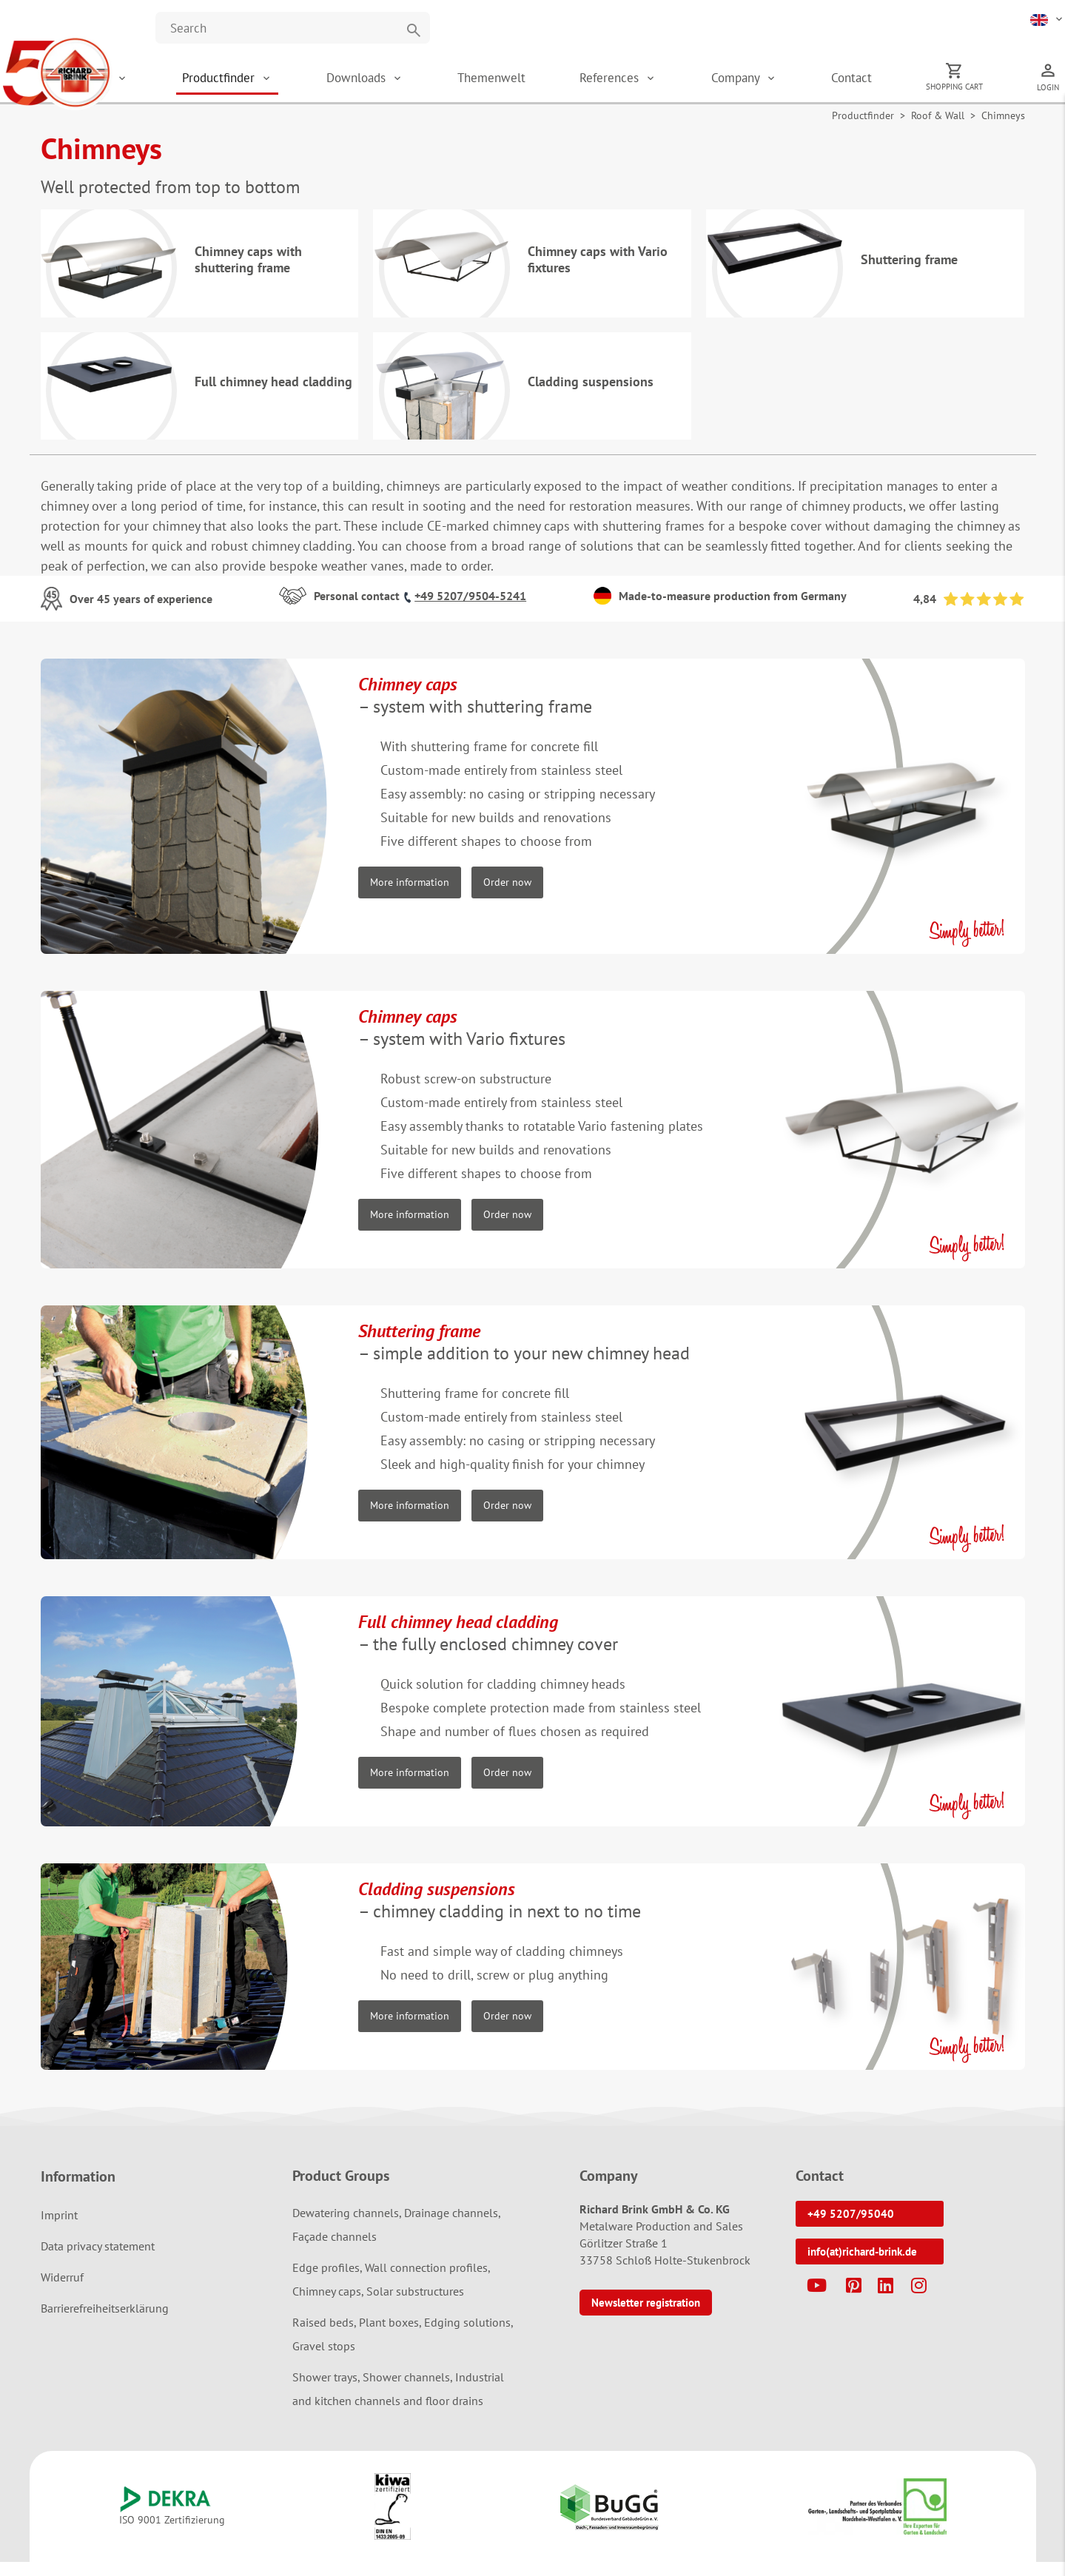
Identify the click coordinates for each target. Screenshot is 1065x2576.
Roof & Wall (937, 123)
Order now (507, 895)
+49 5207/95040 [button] (850, 2227)
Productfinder (295, 81)
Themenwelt (545, 81)
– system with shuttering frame (475, 708)
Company (769, 81)
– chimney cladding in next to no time (499, 1913)
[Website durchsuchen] (292, 28)
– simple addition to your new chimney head (524, 1355)
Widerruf (62, 2290)
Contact (873, 81)
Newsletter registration (645, 2316)
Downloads (422, 81)
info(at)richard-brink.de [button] (862, 2265)
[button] (1047, 18)
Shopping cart (964, 90)
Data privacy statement (98, 2259)
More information (409, 895)
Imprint (59, 2228)
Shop (182, 81)
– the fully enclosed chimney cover (488, 1646)
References (653, 81)
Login (1048, 91)
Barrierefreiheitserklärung (105, 2321)
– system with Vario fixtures (461, 1040)
